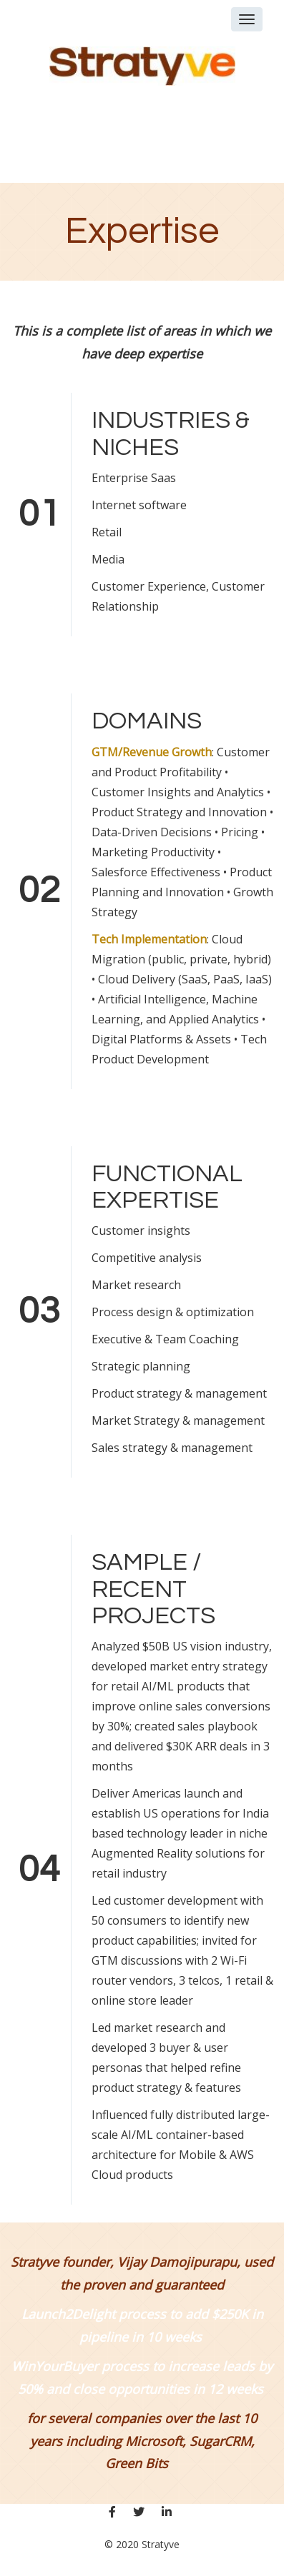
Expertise (142, 231)
